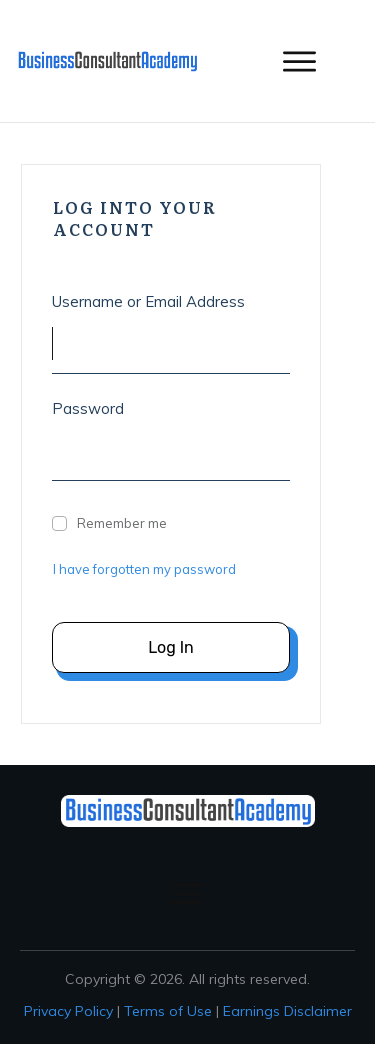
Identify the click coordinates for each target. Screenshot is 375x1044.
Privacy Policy (68, 1011)
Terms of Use (168, 1011)
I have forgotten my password (144, 569)
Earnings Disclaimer (287, 1011)
